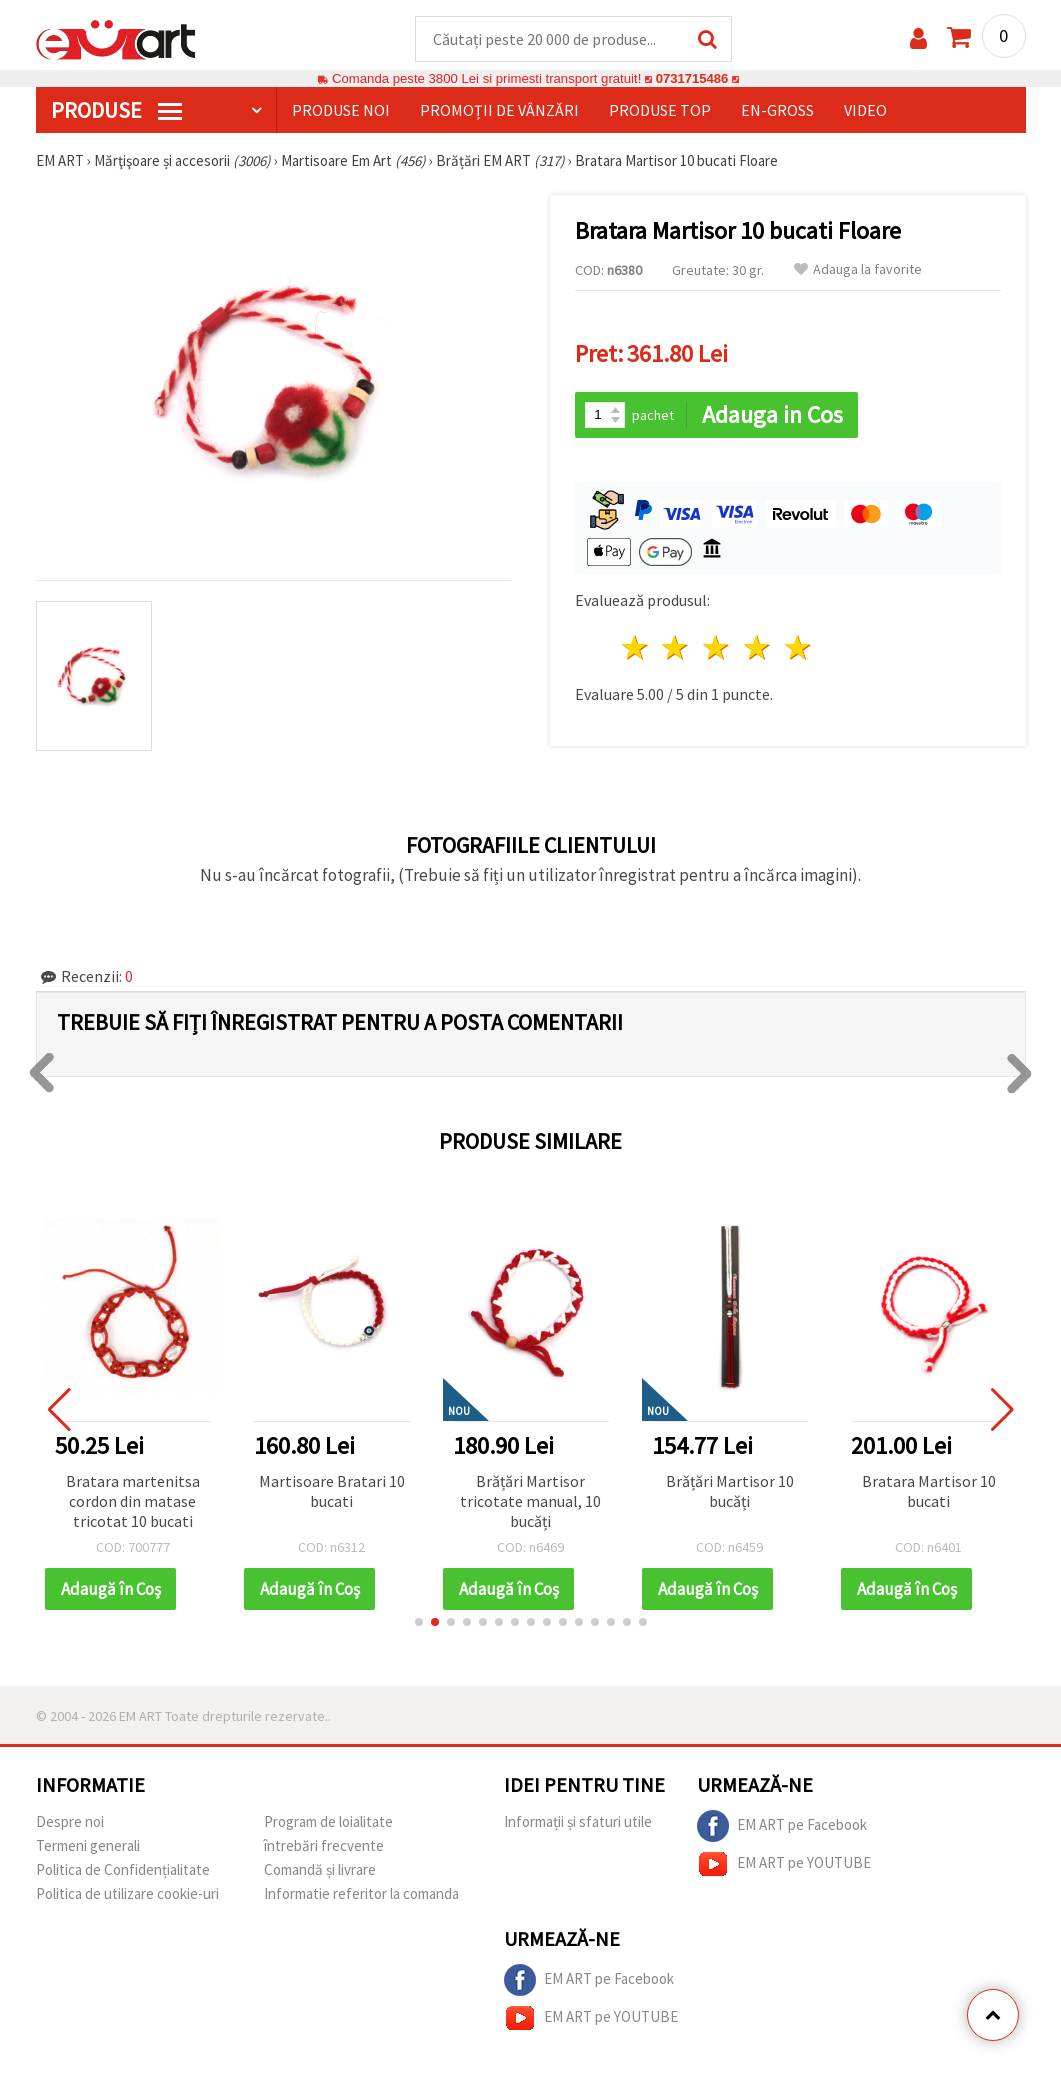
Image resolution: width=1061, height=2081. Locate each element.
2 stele (676, 648)
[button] (419, 1623)
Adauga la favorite (858, 270)
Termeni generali (88, 1846)
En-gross (777, 111)
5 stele (798, 648)
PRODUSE (116, 111)
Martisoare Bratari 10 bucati (332, 1492)
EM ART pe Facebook (782, 1827)
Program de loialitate (328, 1822)
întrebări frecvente (324, 1846)
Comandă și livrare (320, 1870)
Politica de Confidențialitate (123, 1870)
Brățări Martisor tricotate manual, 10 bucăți (530, 1502)
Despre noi (70, 1822)
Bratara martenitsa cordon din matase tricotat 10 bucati (133, 1502)
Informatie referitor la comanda (361, 1894)
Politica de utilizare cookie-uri (127, 1894)
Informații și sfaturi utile (578, 1822)
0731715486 (691, 79)
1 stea (635, 648)
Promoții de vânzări (499, 111)
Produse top (660, 111)
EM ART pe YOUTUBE (784, 1865)
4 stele (758, 648)
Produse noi (341, 111)
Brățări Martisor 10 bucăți (730, 1492)
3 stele (717, 648)
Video (865, 111)
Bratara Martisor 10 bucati (929, 1492)
